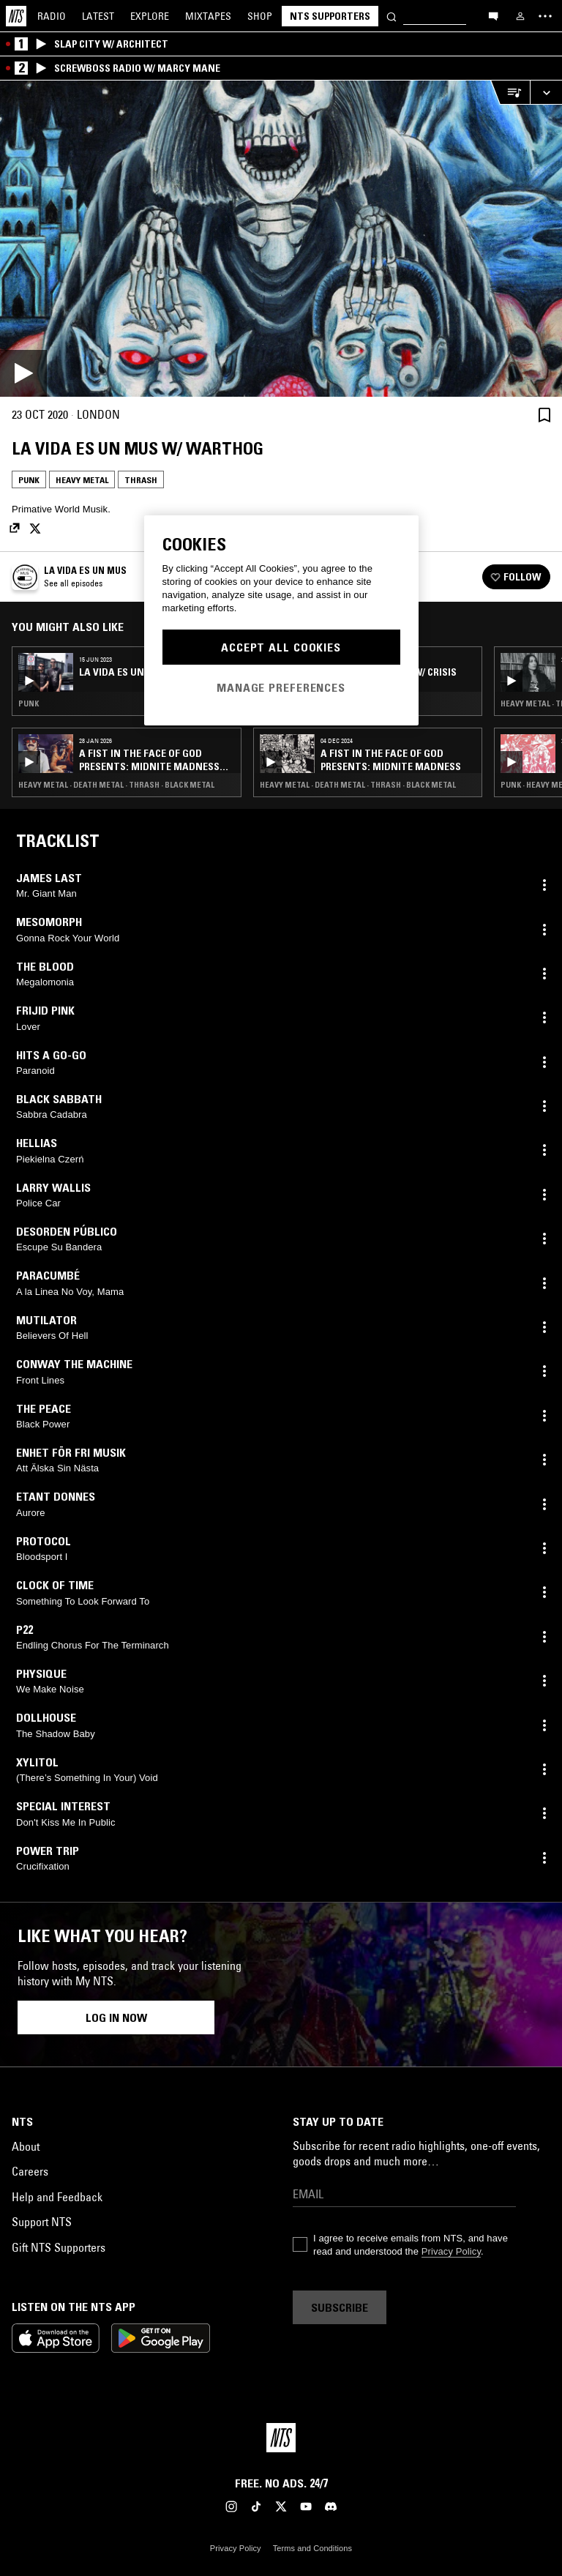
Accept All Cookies (281, 647)
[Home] (16, 16)
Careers (30, 2171)
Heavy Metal (82, 479)
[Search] (391, 16)
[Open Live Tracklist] (510, 93)
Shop (259, 16)
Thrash (140, 479)
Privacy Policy (451, 2251)
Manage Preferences (281, 687)
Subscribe (339, 2307)
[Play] (281, 239)
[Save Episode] (544, 415)
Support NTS (42, 2221)
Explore (149, 16)
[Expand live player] (546, 93)
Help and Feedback (57, 2196)
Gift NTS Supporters (58, 2247)
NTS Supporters (330, 16)
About (26, 2146)
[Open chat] (493, 15)
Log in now (116, 2017)
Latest (98, 16)
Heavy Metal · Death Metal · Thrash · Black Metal (116, 785)
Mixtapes (208, 16)
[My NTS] (520, 16)
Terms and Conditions (312, 2548)
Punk (29, 479)
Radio (51, 16)
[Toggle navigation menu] (545, 16)
